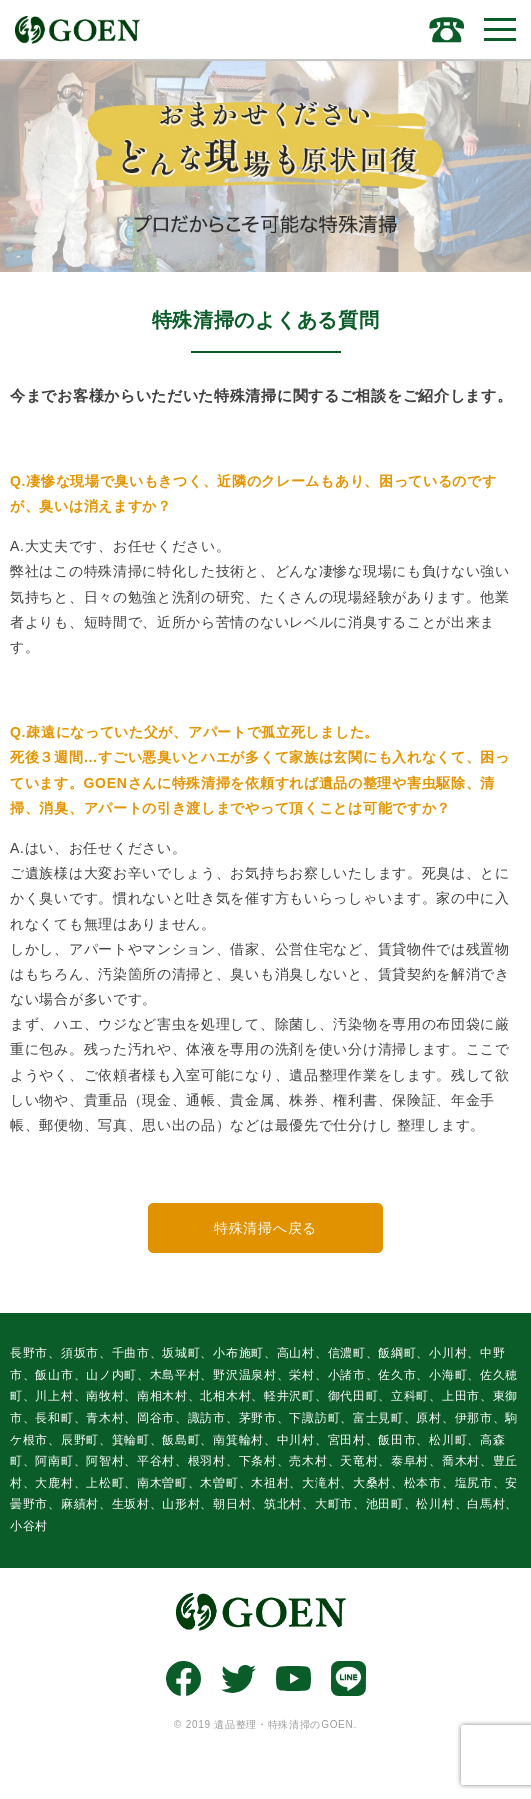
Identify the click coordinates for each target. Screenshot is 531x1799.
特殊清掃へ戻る (265, 1228)
